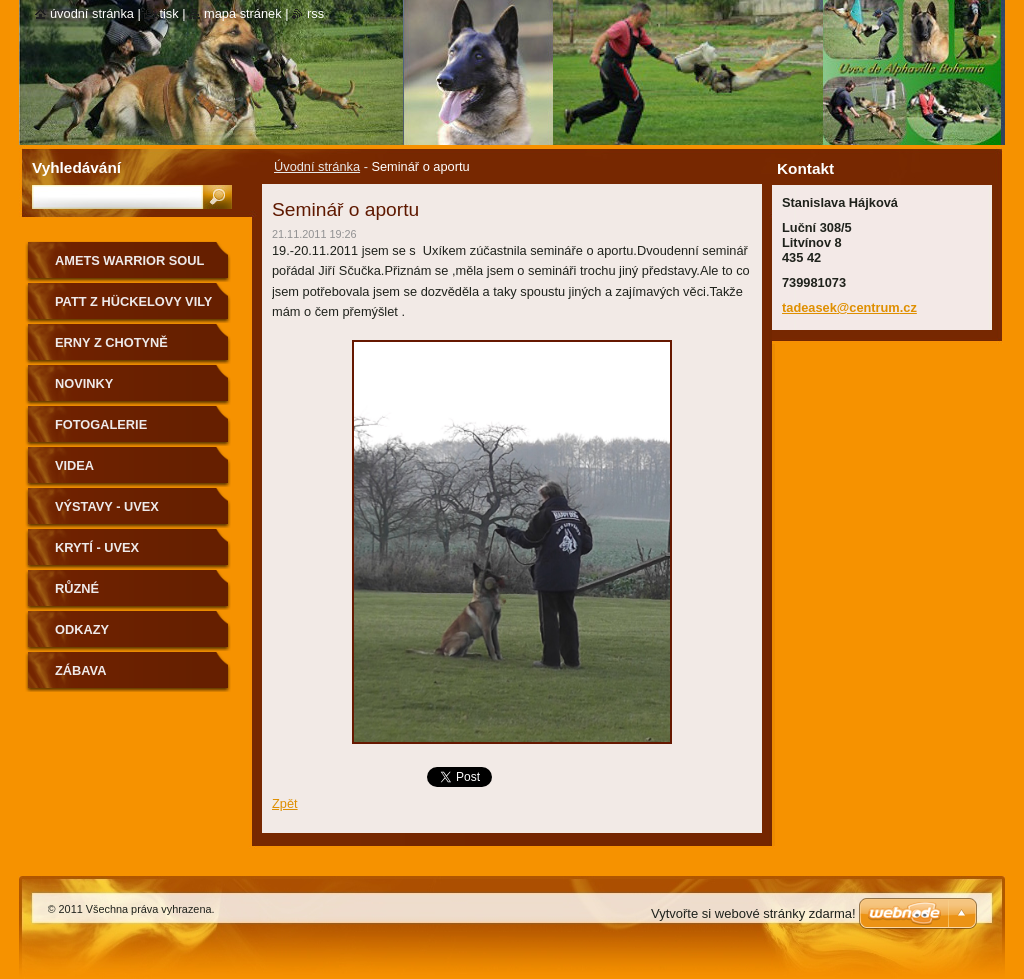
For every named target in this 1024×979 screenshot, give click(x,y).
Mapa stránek (243, 13)
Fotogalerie (101, 424)
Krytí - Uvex (97, 547)
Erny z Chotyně (111, 342)
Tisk (168, 13)
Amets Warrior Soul (129, 260)
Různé (77, 588)
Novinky (84, 383)
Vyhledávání (76, 167)
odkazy (82, 629)
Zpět (285, 803)
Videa (74, 465)
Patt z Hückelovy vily (133, 301)
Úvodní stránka (317, 166)
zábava (80, 670)
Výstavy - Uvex (107, 506)
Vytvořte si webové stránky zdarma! (753, 913)
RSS (315, 13)
